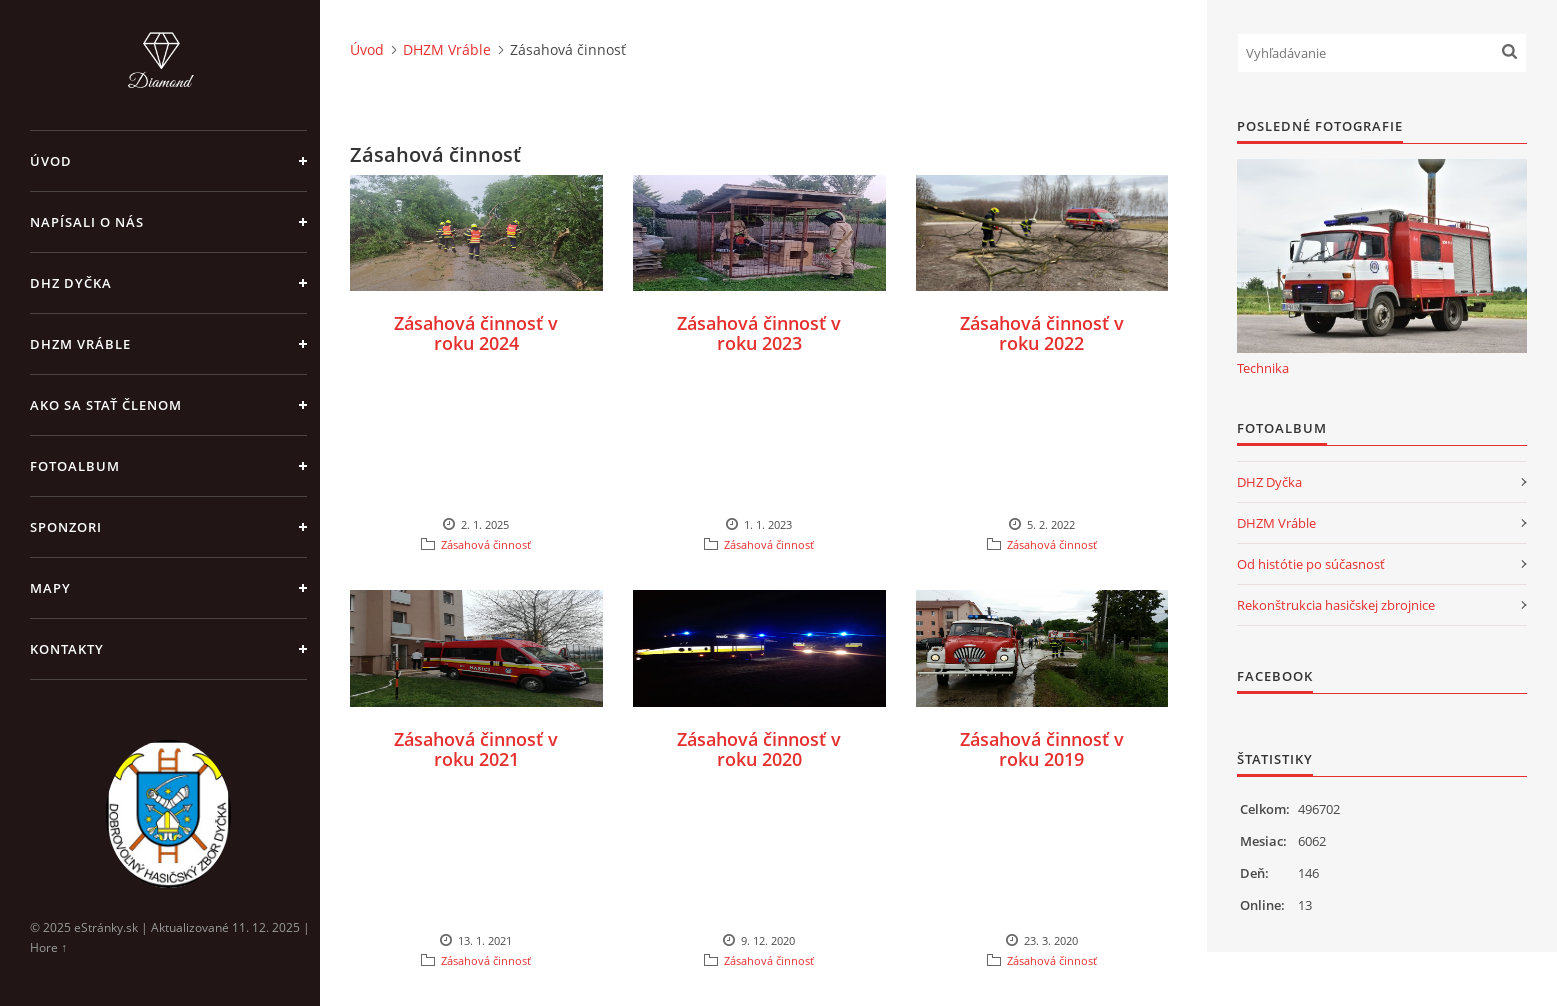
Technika (1263, 368)
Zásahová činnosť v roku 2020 (759, 749)
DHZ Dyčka (71, 283)
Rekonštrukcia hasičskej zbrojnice (1336, 605)
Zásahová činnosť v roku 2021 (476, 749)
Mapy (50, 588)
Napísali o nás (87, 222)
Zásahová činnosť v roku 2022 (1042, 333)
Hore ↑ (48, 947)
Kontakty (67, 649)
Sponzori (66, 527)
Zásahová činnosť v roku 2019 (1042, 749)
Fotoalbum (75, 466)
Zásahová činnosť (486, 544)
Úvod (51, 161)
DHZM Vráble (80, 344)
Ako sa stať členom (106, 405)
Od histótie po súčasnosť (1311, 564)
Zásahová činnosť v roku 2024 (476, 333)
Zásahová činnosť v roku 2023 (759, 333)
